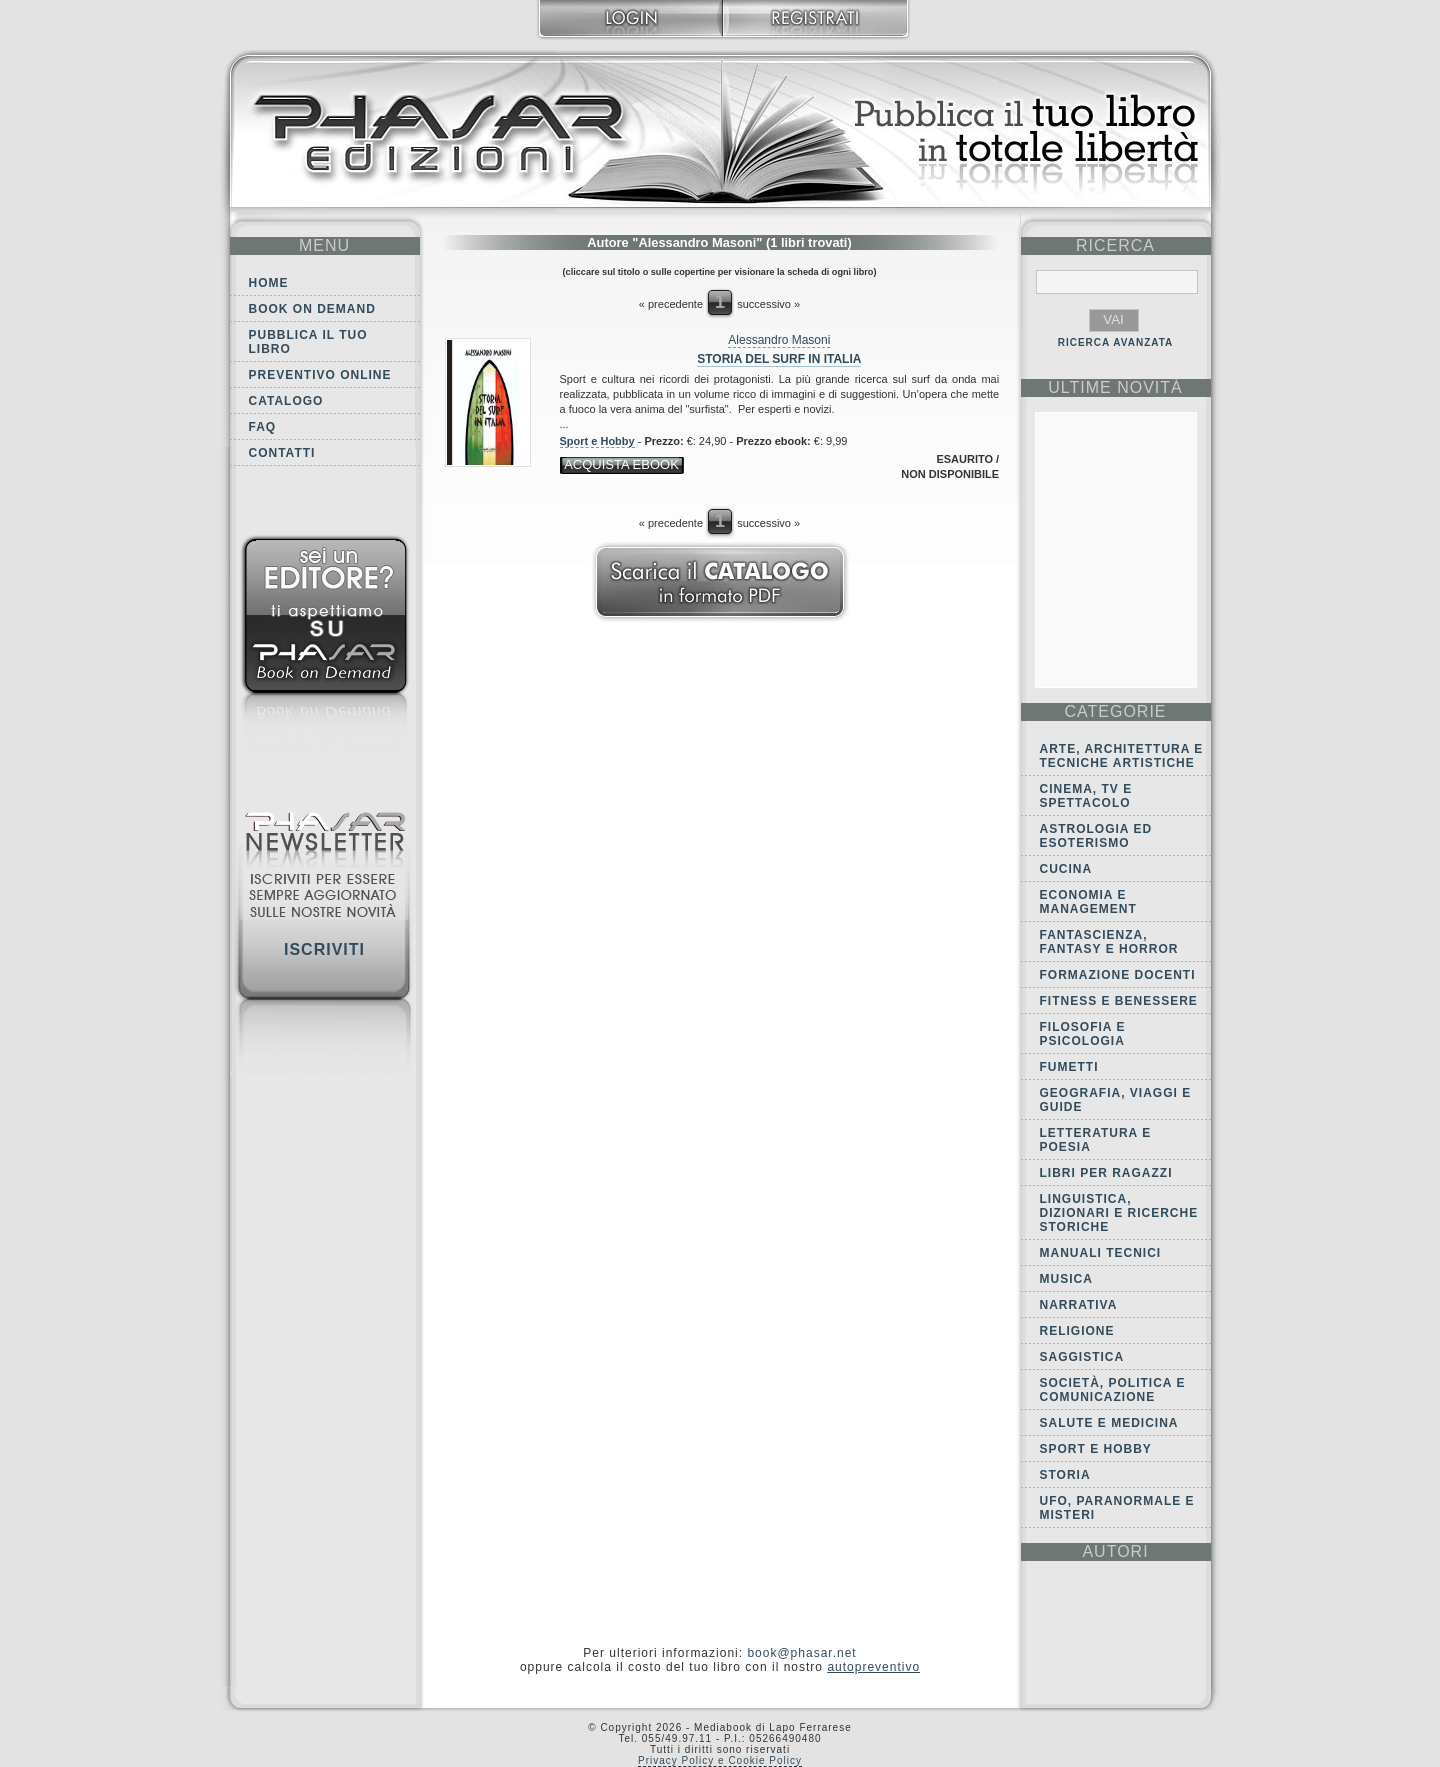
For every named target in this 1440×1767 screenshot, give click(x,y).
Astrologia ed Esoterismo (1096, 836)
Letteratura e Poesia (1096, 1140)
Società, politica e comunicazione (1113, 1390)
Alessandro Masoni (779, 340)
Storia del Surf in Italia (779, 359)
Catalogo (286, 401)
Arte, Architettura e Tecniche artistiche (1122, 756)
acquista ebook (621, 464)
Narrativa (1079, 1305)
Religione (1077, 1331)
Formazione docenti (1118, 975)
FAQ (263, 427)
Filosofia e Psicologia (1083, 1034)
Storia (1065, 1475)
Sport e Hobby (597, 441)
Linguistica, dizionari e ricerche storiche (1119, 1213)
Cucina (1066, 869)
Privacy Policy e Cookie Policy (720, 1760)
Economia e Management (1088, 902)
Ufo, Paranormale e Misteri (1117, 1508)
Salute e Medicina (1109, 1423)
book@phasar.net (801, 1653)
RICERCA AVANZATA (1116, 342)
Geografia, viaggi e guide (1116, 1100)
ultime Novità (1115, 387)
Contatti (282, 453)
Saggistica (1082, 1357)
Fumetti (1069, 1067)
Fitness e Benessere (1119, 1001)
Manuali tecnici (1101, 1253)
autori (1115, 1551)
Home (269, 283)
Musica (1066, 1279)
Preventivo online (320, 375)
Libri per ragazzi (1106, 1173)
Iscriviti (324, 949)
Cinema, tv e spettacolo (1086, 796)
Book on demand (312, 309)
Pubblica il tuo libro (308, 342)
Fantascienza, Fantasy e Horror (1109, 942)
